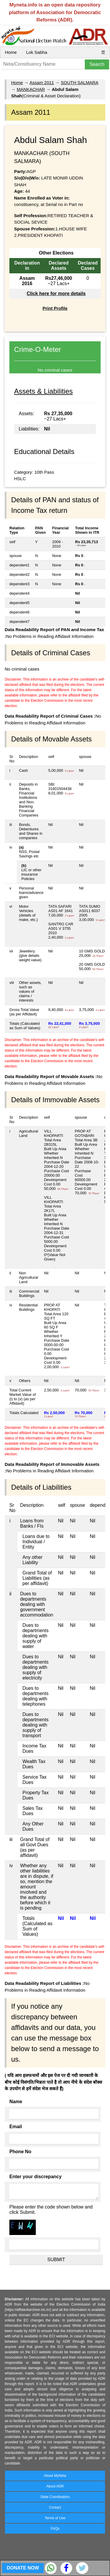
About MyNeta (55, 2476)
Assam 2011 (42, 82)
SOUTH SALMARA (79, 82)
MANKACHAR (31, 89)
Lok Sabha (36, 52)
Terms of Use (55, 2518)
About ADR (55, 2486)
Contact (55, 2507)
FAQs (54, 2529)
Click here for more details (56, 293)
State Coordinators (55, 2497)
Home (11, 52)
